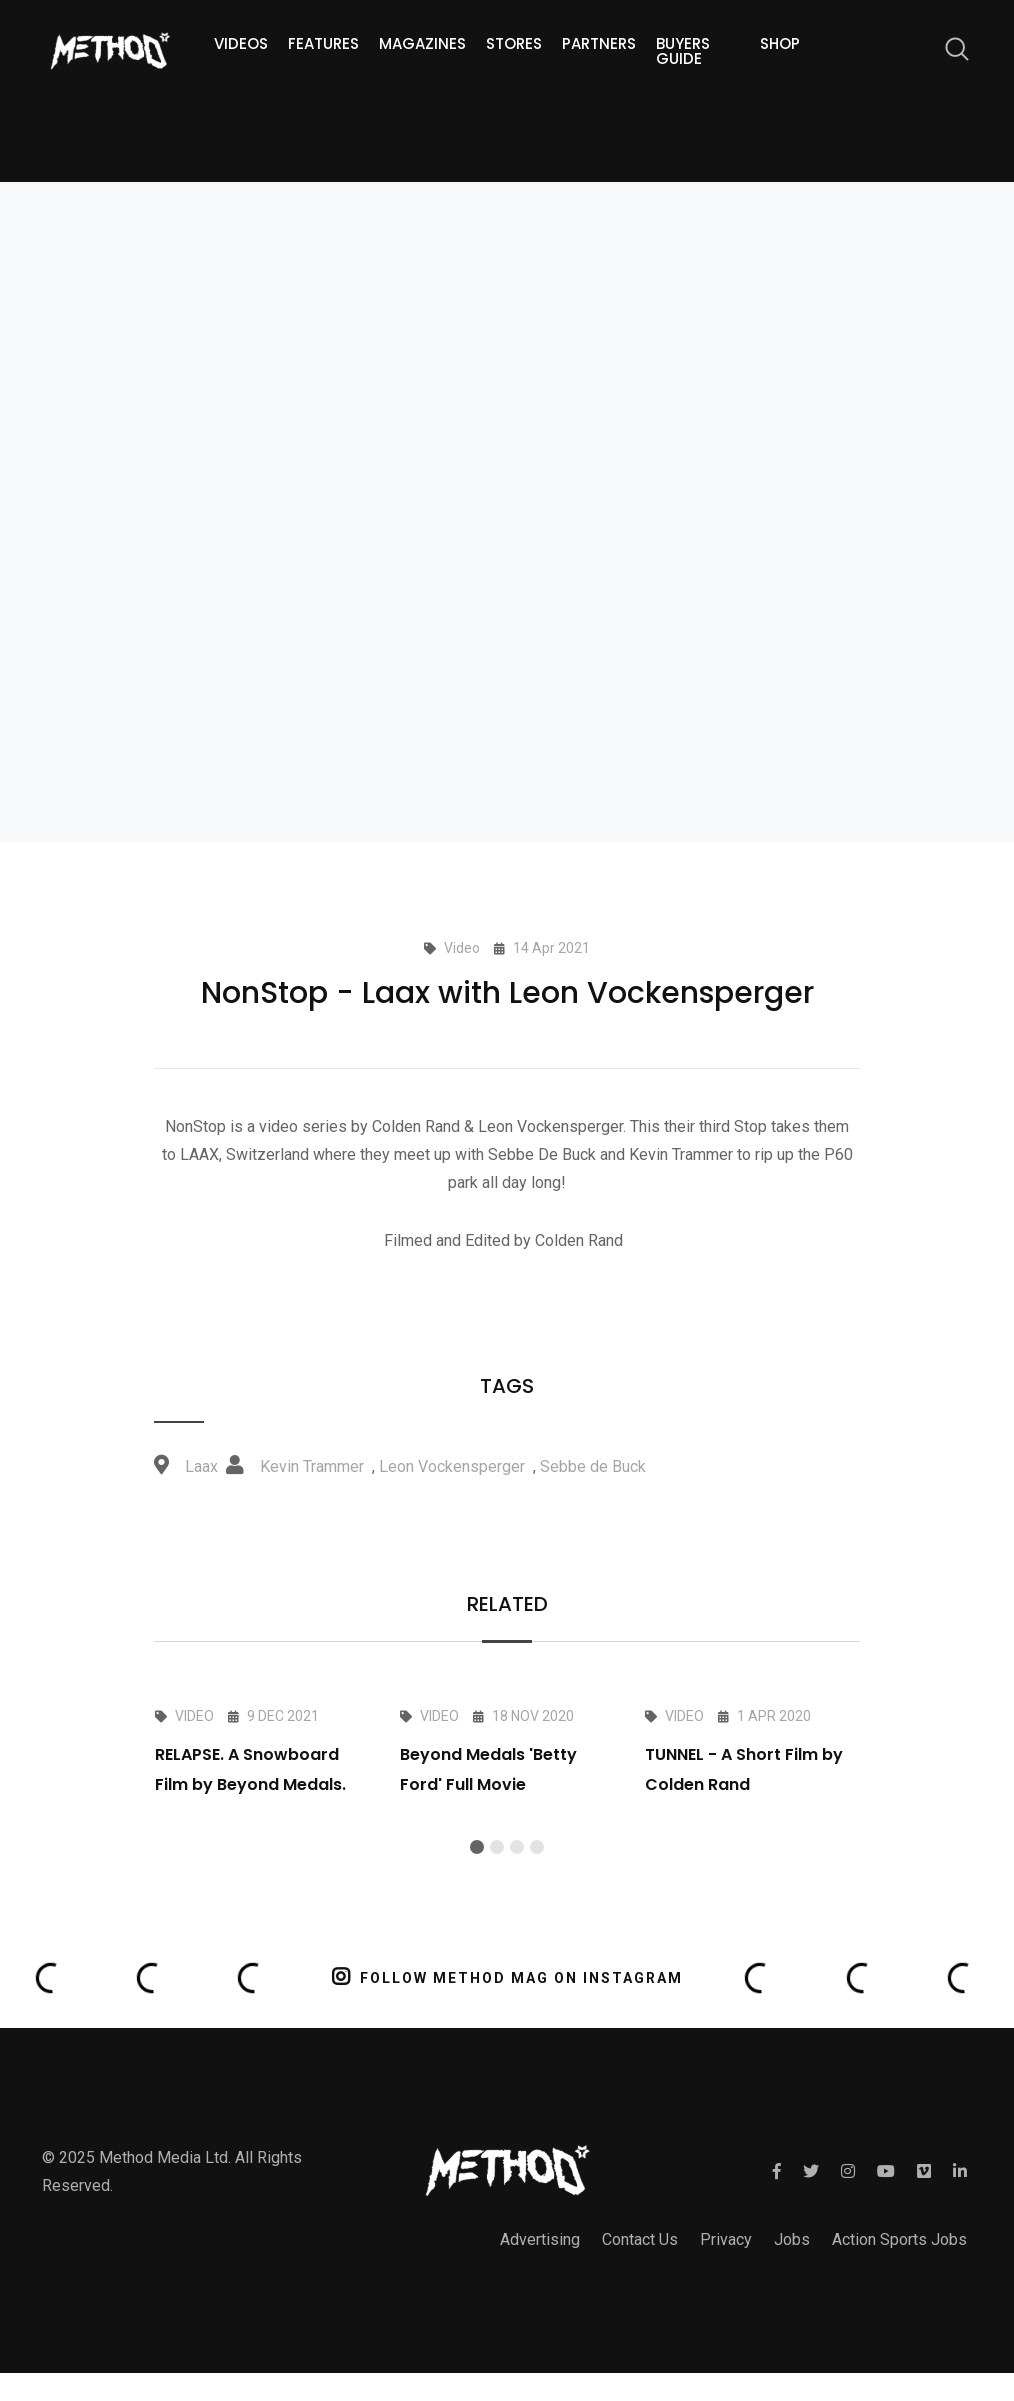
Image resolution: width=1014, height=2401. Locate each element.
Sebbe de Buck (593, 1466)
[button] (477, 1847)
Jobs (792, 2239)
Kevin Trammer (312, 1466)
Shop (780, 43)
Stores (514, 43)
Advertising (540, 2239)
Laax (201, 1466)
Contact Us (640, 2239)
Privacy (726, 2239)
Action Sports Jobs (899, 2239)
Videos (241, 43)
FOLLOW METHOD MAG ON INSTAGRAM (507, 1977)
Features (323, 43)
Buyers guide (683, 51)
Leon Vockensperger (452, 1466)
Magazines (422, 43)
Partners (599, 43)
